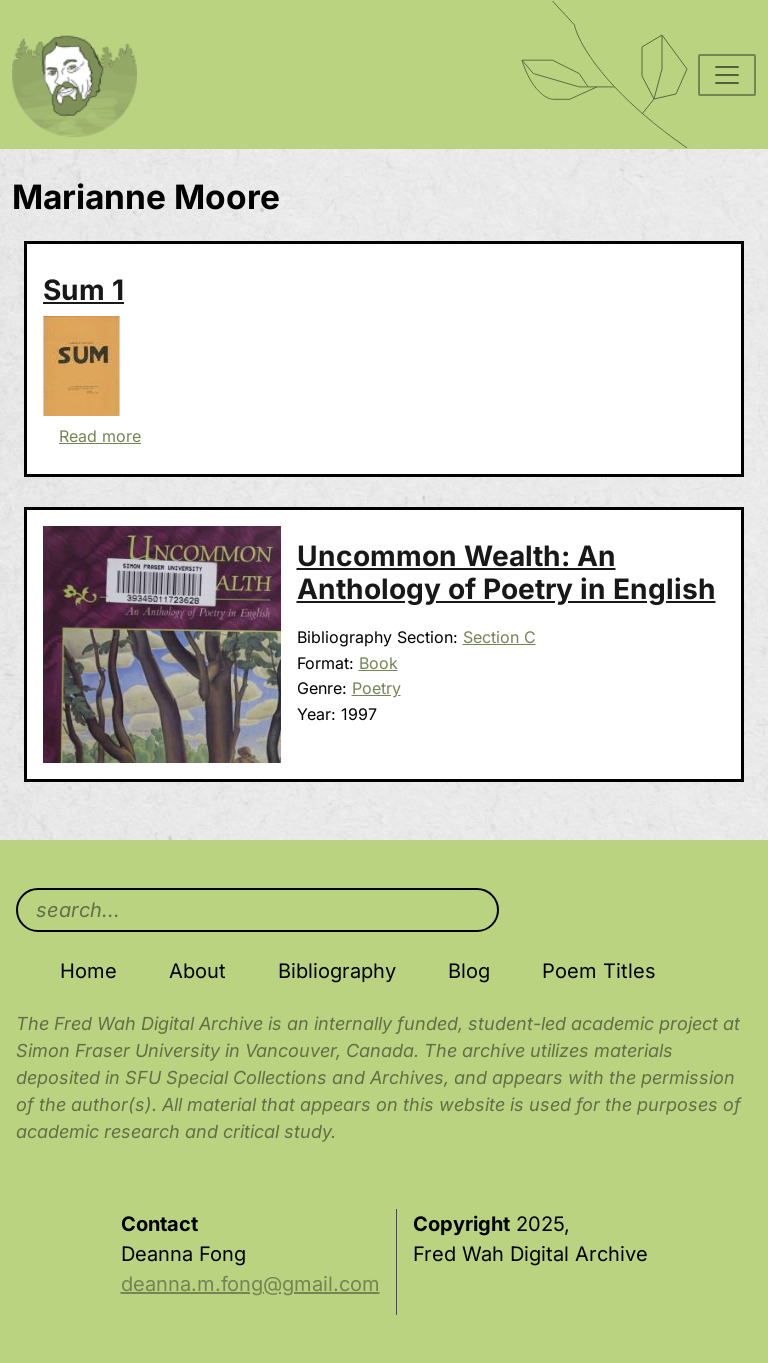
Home (88, 971)
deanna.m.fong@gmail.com (250, 1284)
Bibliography (337, 971)
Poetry (376, 688)
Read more (100, 436)
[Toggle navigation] (727, 75)
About (197, 971)
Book (378, 663)
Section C (499, 637)
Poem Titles (599, 971)
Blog (469, 971)
